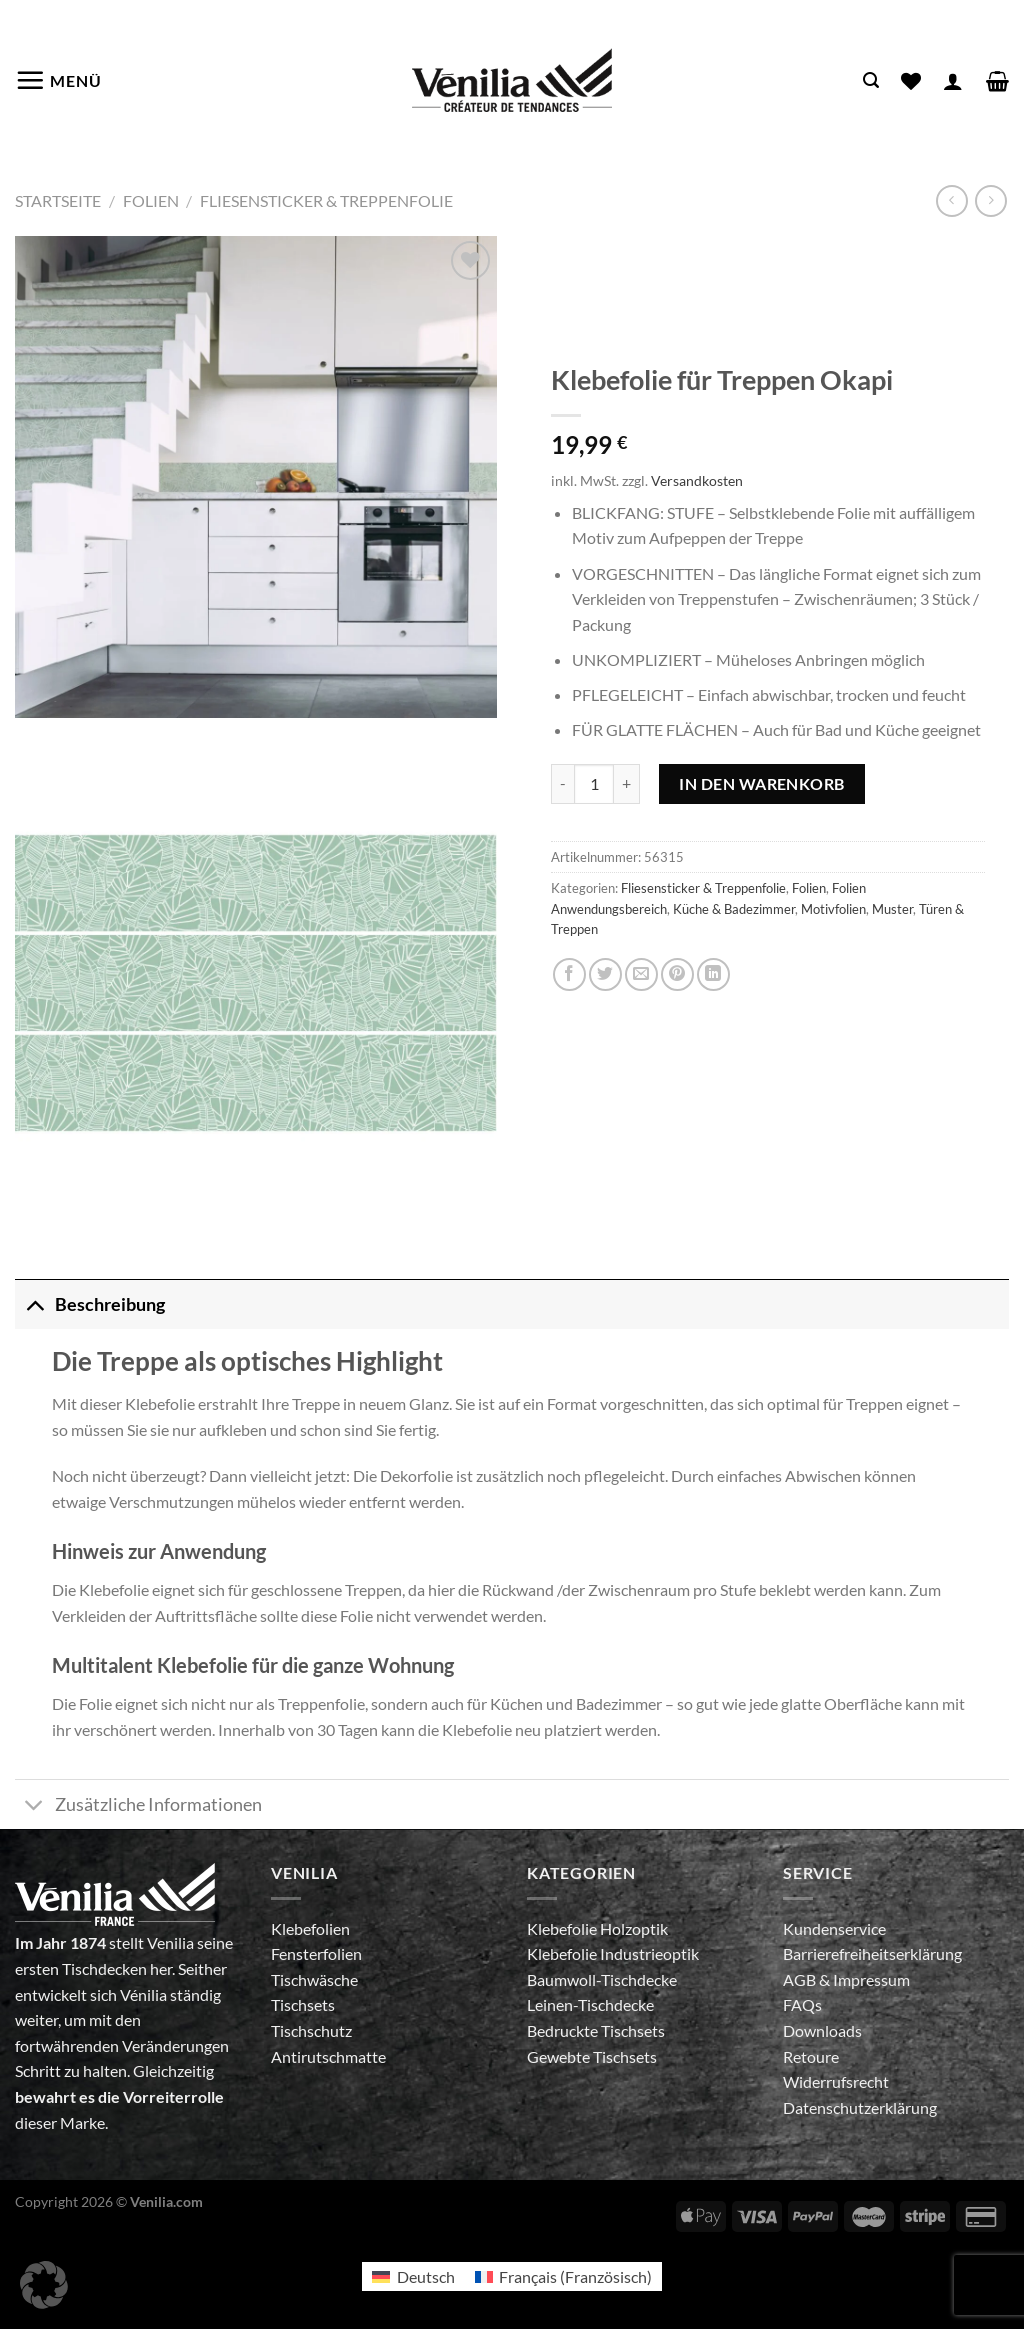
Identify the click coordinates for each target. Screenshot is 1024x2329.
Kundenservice (834, 1928)
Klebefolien (310, 1928)
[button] (44, 2285)
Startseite (58, 200)
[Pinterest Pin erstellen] (677, 974)
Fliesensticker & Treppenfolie (326, 200)
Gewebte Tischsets (592, 2056)
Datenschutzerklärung (860, 2107)
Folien (151, 200)
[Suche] (871, 80)
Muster (892, 909)
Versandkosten (697, 480)
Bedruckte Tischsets (596, 2030)
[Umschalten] (34, 1304)
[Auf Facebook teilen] (569, 974)
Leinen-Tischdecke (590, 2004)
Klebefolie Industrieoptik (613, 1953)
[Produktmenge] (594, 784)
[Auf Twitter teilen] (605, 974)
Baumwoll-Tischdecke (602, 1979)
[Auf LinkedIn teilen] (713, 974)
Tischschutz (311, 2030)
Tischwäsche (314, 1979)
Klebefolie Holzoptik (597, 1928)
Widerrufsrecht (836, 2081)
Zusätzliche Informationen (138, 1806)
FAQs (802, 2004)
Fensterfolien (316, 1953)
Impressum (871, 1979)
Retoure (811, 2056)
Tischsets (303, 2004)
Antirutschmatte (328, 2056)
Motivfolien (833, 909)
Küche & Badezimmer (734, 909)
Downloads (822, 2030)
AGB (801, 1979)
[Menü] (58, 80)
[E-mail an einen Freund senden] (641, 974)
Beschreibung (90, 1304)
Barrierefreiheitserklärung (872, 1953)
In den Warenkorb (762, 783)
